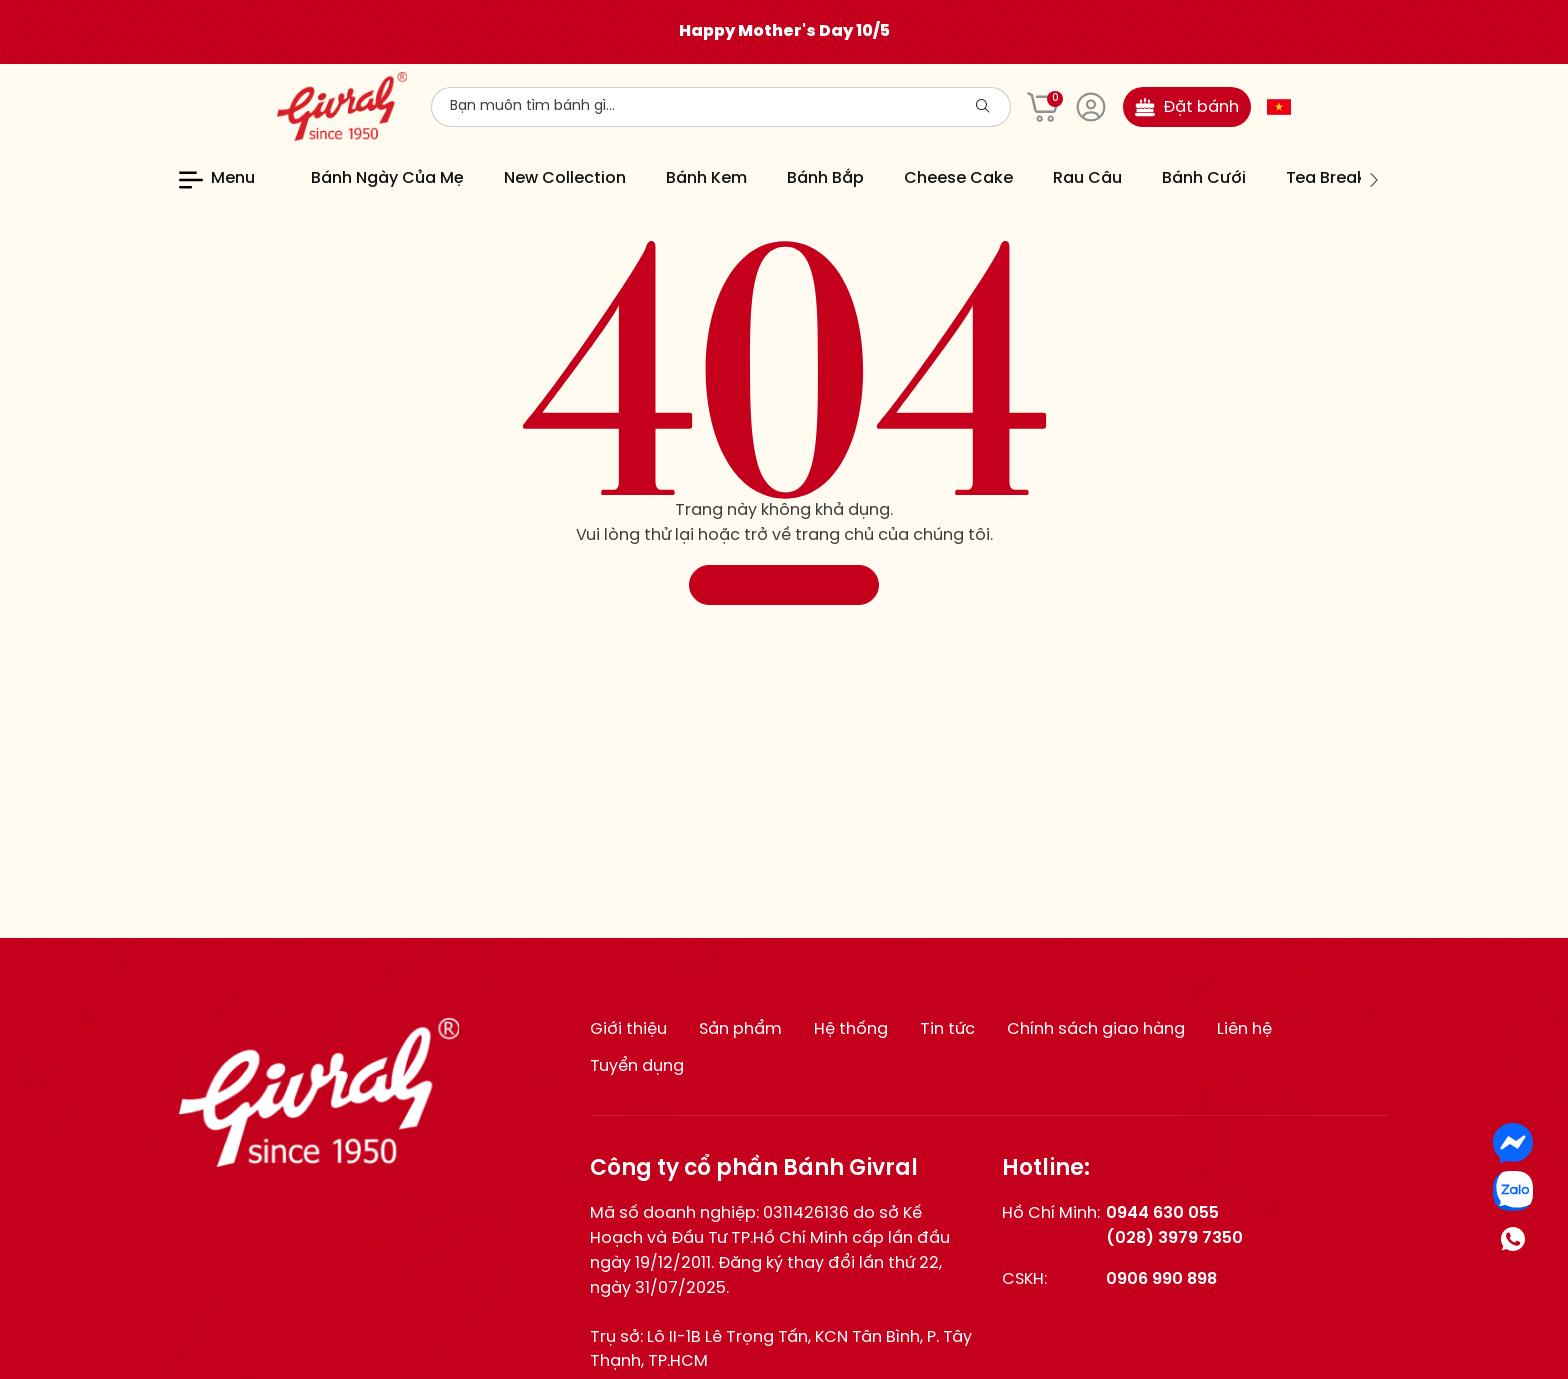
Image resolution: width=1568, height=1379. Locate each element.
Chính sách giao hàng (1096, 1029)
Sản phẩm (740, 1029)
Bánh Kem (706, 178)
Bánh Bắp (825, 178)
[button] (1373, 180)
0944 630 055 (1162, 1213)
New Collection (565, 178)
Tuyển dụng (637, 1066)
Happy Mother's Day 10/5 (784, 31)
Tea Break (1326, 178)
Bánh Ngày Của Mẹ (387, 178)
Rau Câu (1087, 178)
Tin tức (947, 1029)
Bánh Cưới (1204, 178)
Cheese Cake (958, 178)
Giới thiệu (628, 1029)
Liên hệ (1244, 1029)
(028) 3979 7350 (1174, 1238)
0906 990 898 (1161, 1279)
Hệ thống (851, 1029)
